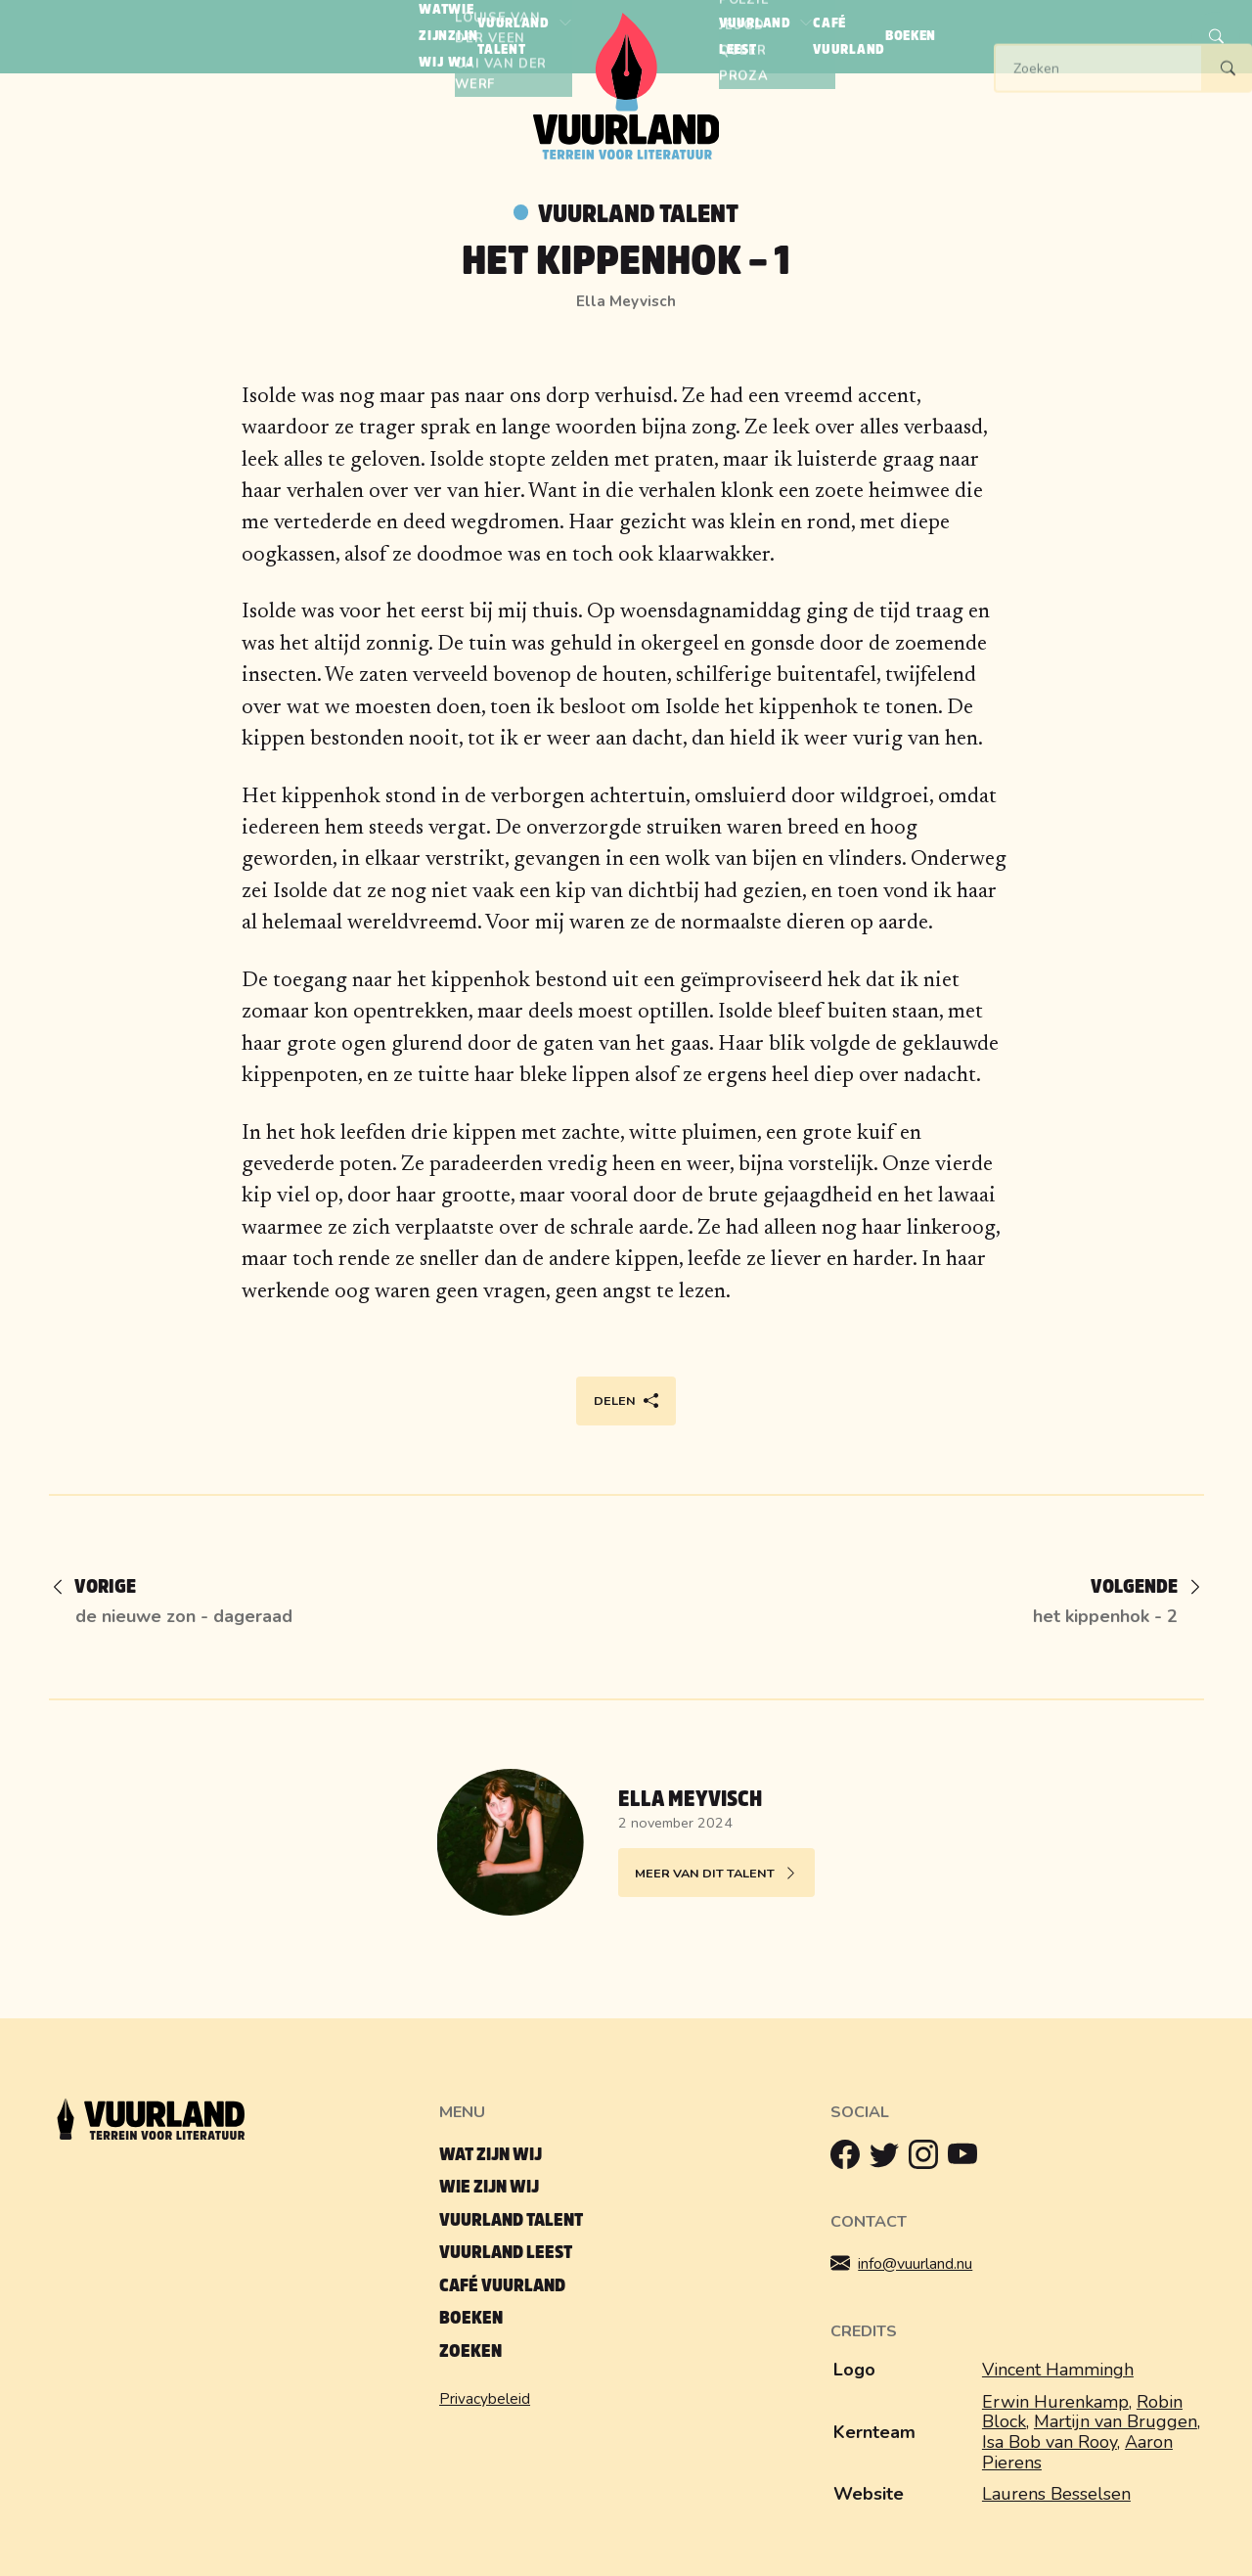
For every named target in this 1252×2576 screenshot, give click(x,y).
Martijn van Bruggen (1115, 2421)
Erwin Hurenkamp (1055, 2402)
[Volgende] (1131, 1588)
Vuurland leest (505, 2252)
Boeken (471, 2318)
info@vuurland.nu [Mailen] (915, 2264)
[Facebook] (850, 2159)
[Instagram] (928, 2159)
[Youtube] (967, 2159)
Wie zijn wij (489, 2187)
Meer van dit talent (716, 1874)
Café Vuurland (502, 2286)
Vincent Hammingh (1058, 2369)
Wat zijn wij (490, 2155)
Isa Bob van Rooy (1049, 2442)
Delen (626, 1401)
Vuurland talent (638, 214)
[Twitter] (889, 2159)
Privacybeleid (484, 2399)
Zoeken (470, 2351)
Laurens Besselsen (1056, 2494)
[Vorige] (105, 1588)
